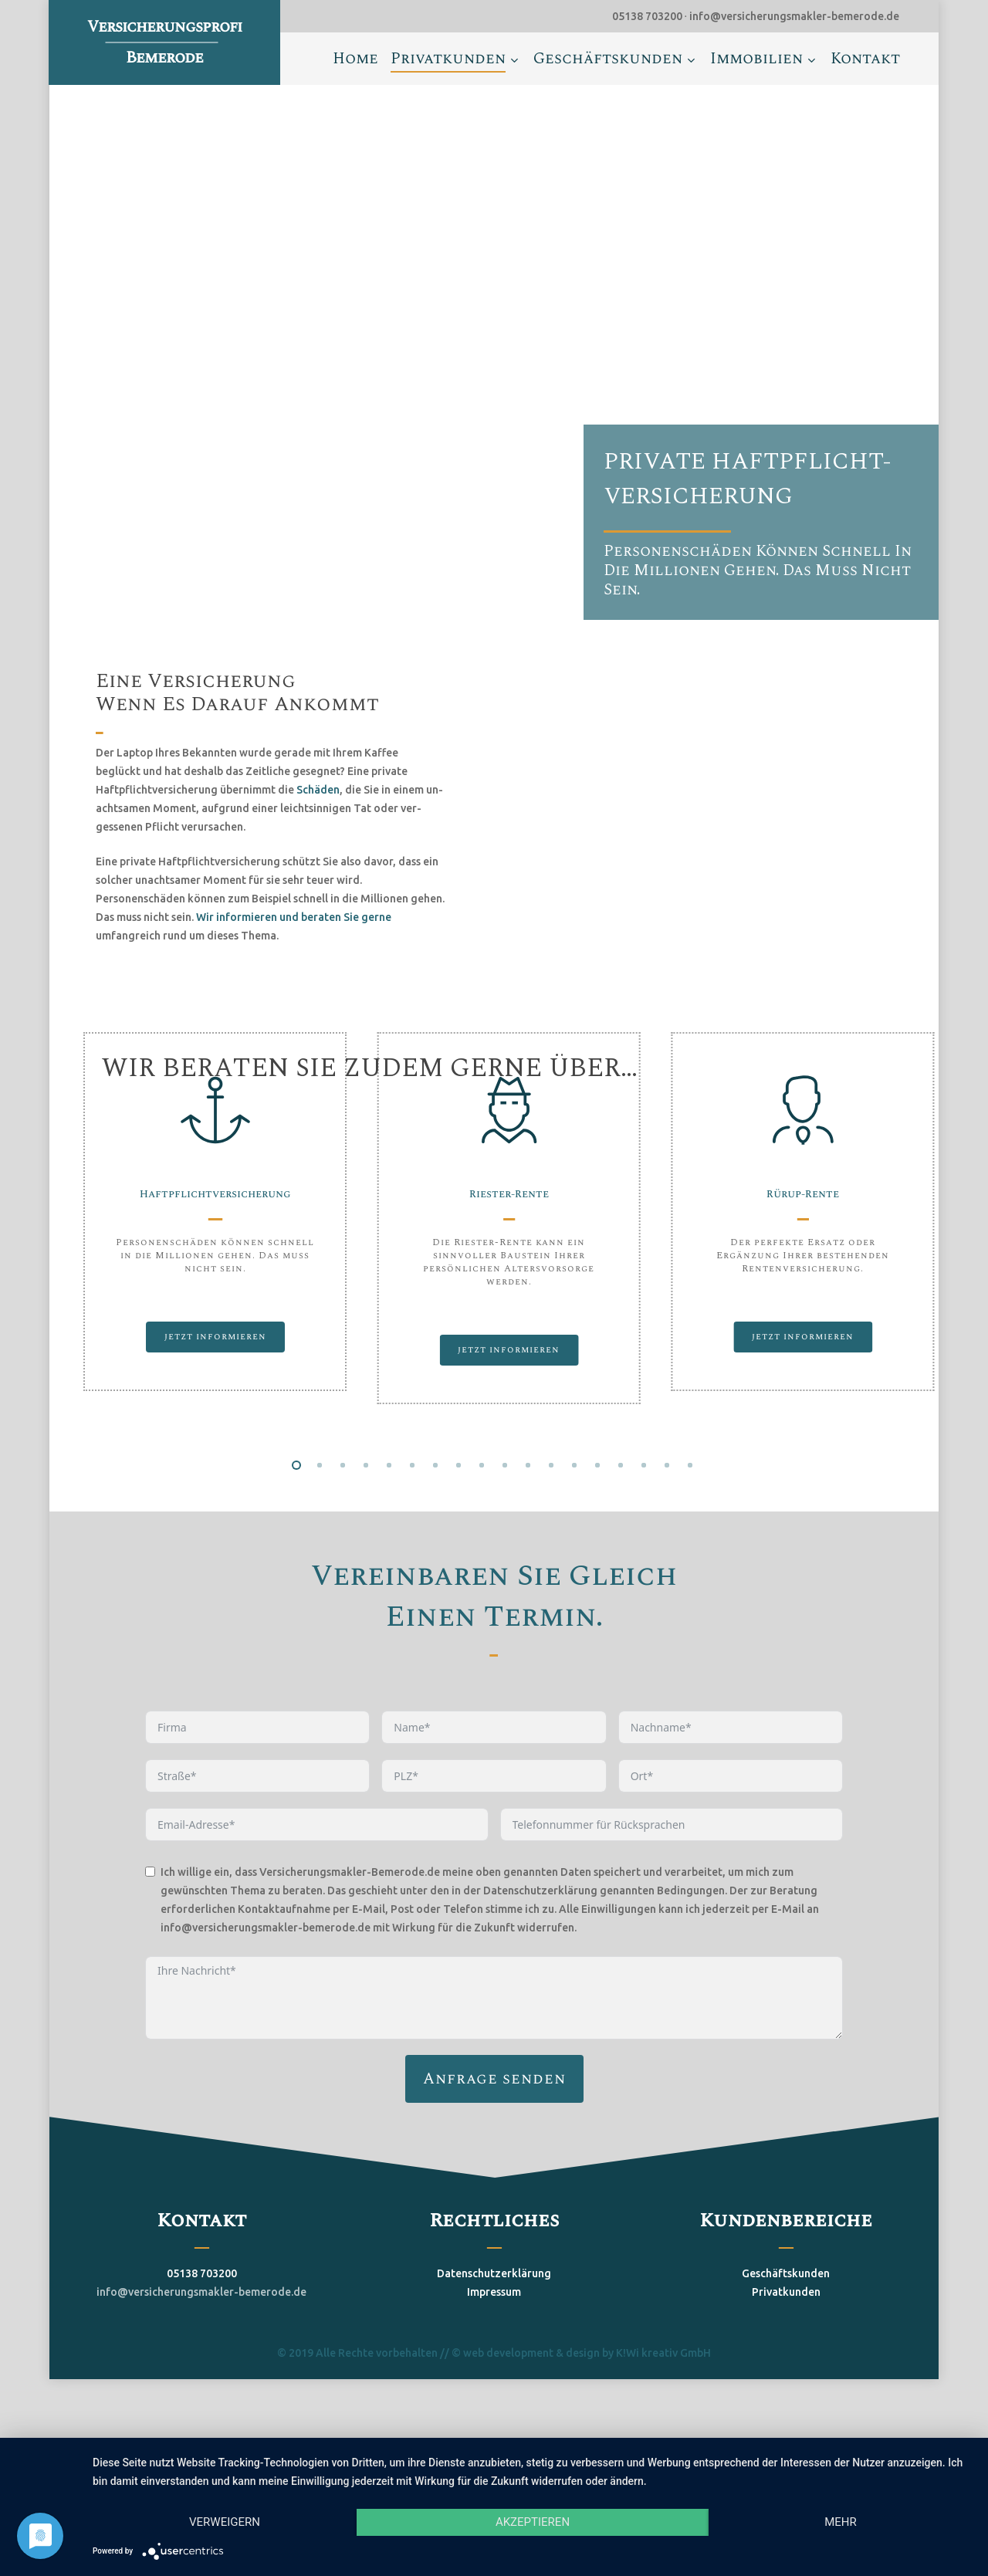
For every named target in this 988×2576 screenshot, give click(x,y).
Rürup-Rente (802, 1194)
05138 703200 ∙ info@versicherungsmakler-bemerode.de (756, 16)
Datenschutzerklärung (494, 2332)
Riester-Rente (509, 1194)
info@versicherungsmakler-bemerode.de (201, 2350)
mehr (840, 2522)
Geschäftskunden (786, 2332)
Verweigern (224, 2522)
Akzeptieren (533, 2522)
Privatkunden (786, 2350)
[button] (215, 1337)
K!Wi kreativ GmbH (663, 2411)
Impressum (494, 2350)
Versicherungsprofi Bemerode (164, 42)
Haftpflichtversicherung (215, 1194)
